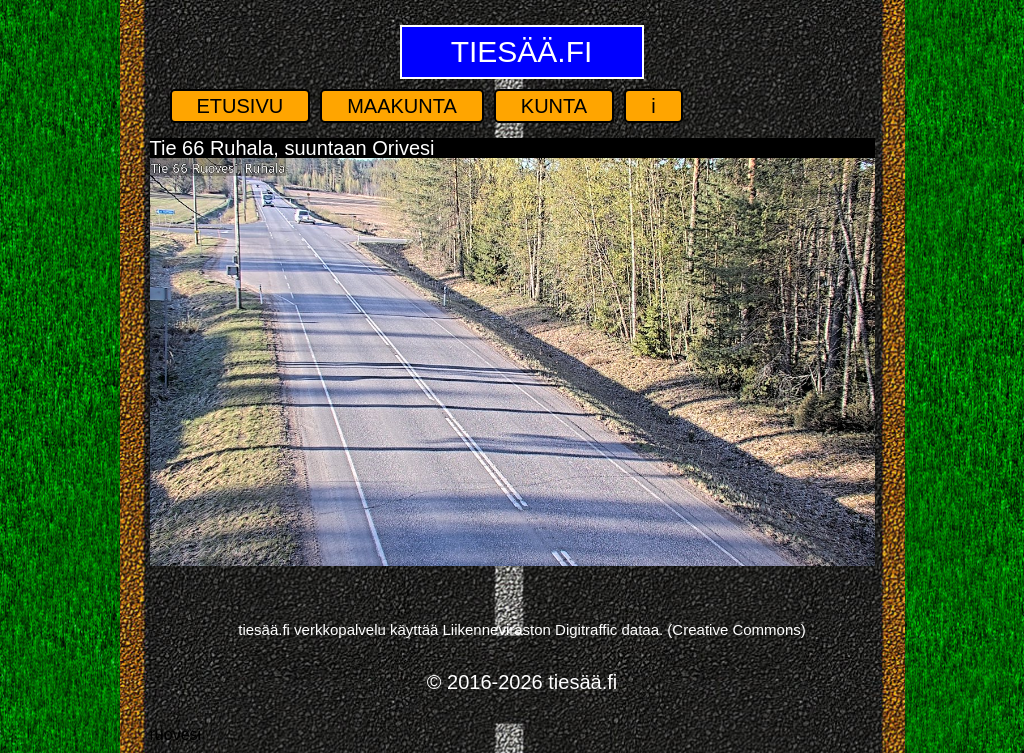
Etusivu (240, 106)
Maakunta (402, 106)
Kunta (554, 106)
